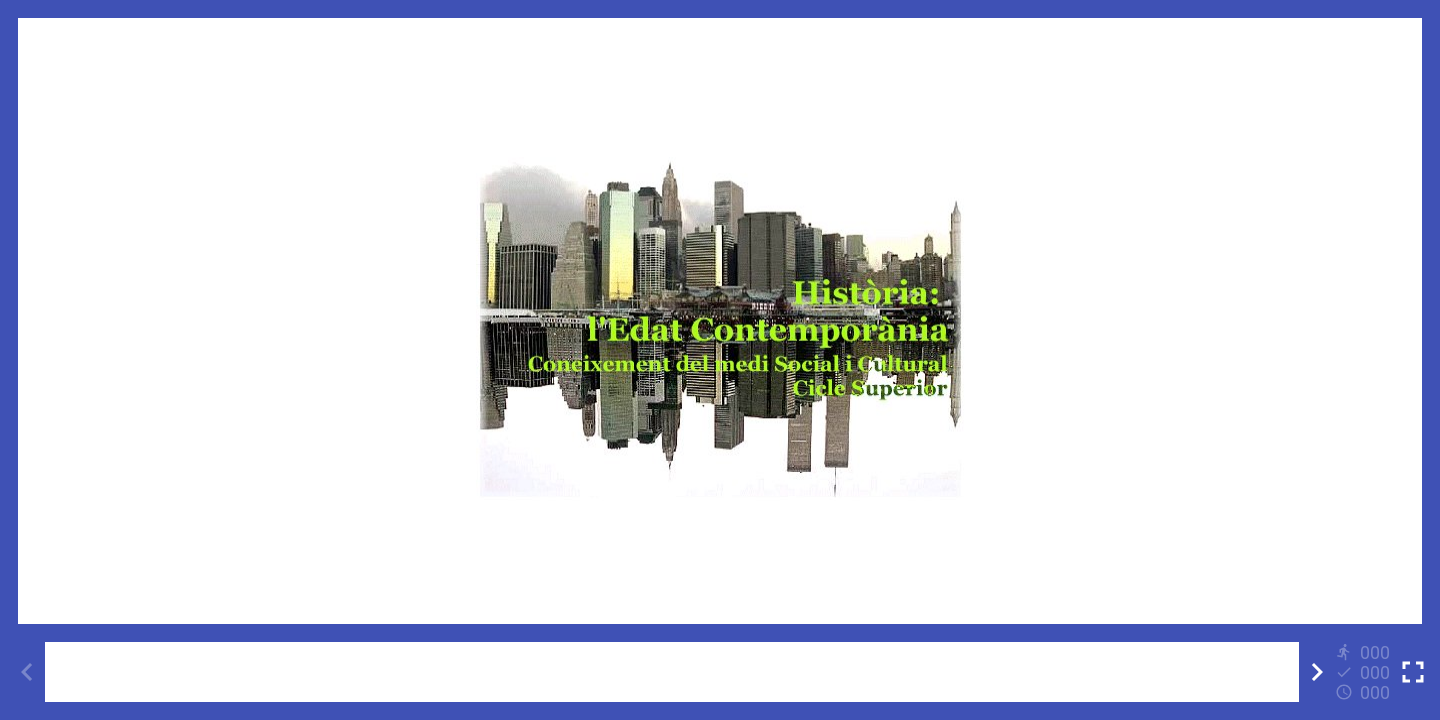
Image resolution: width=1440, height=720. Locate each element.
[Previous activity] (27, 672)
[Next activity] (1317, 672)
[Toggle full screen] (1413, 672)
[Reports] (1365, 672)
